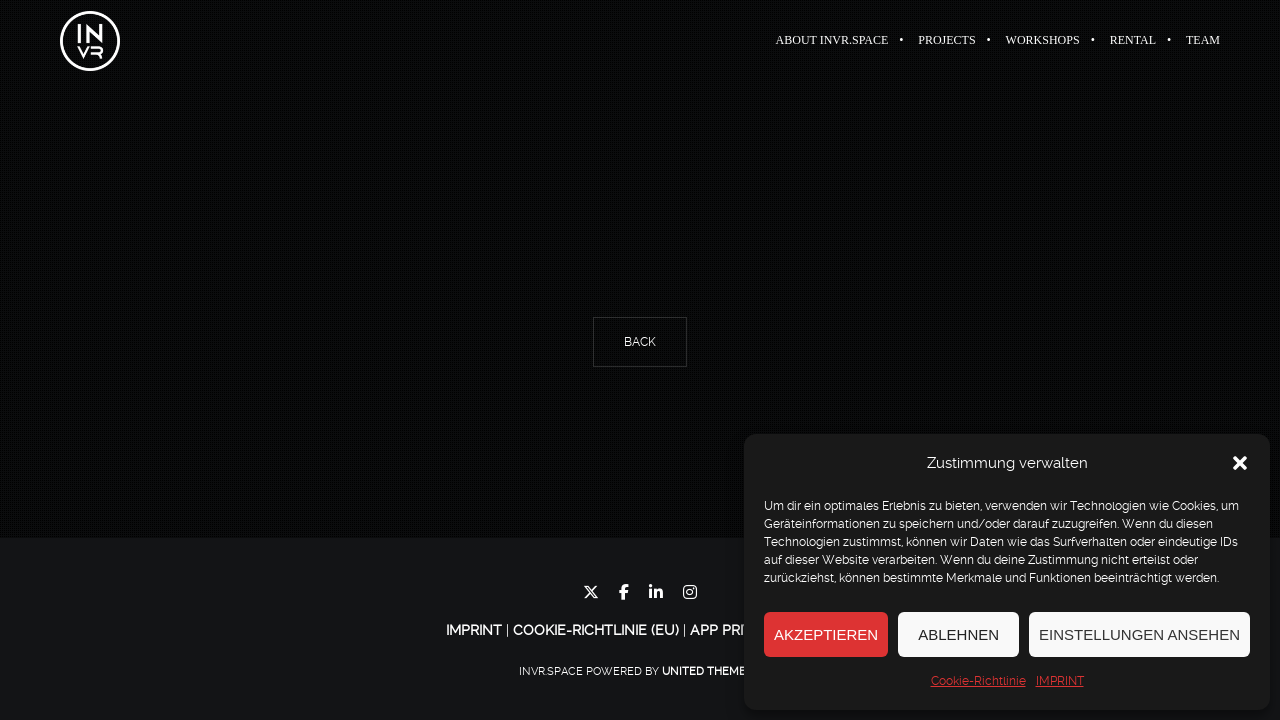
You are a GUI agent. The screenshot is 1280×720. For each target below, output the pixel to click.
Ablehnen (958, 634)
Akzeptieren (826, 634)
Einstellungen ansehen (1139, 634)
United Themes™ (711, 671)
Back (640, 342)
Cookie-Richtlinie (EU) (596, 630)
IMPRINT (1060, 681)
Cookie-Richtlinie (978, 681)
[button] (1240, 463)
